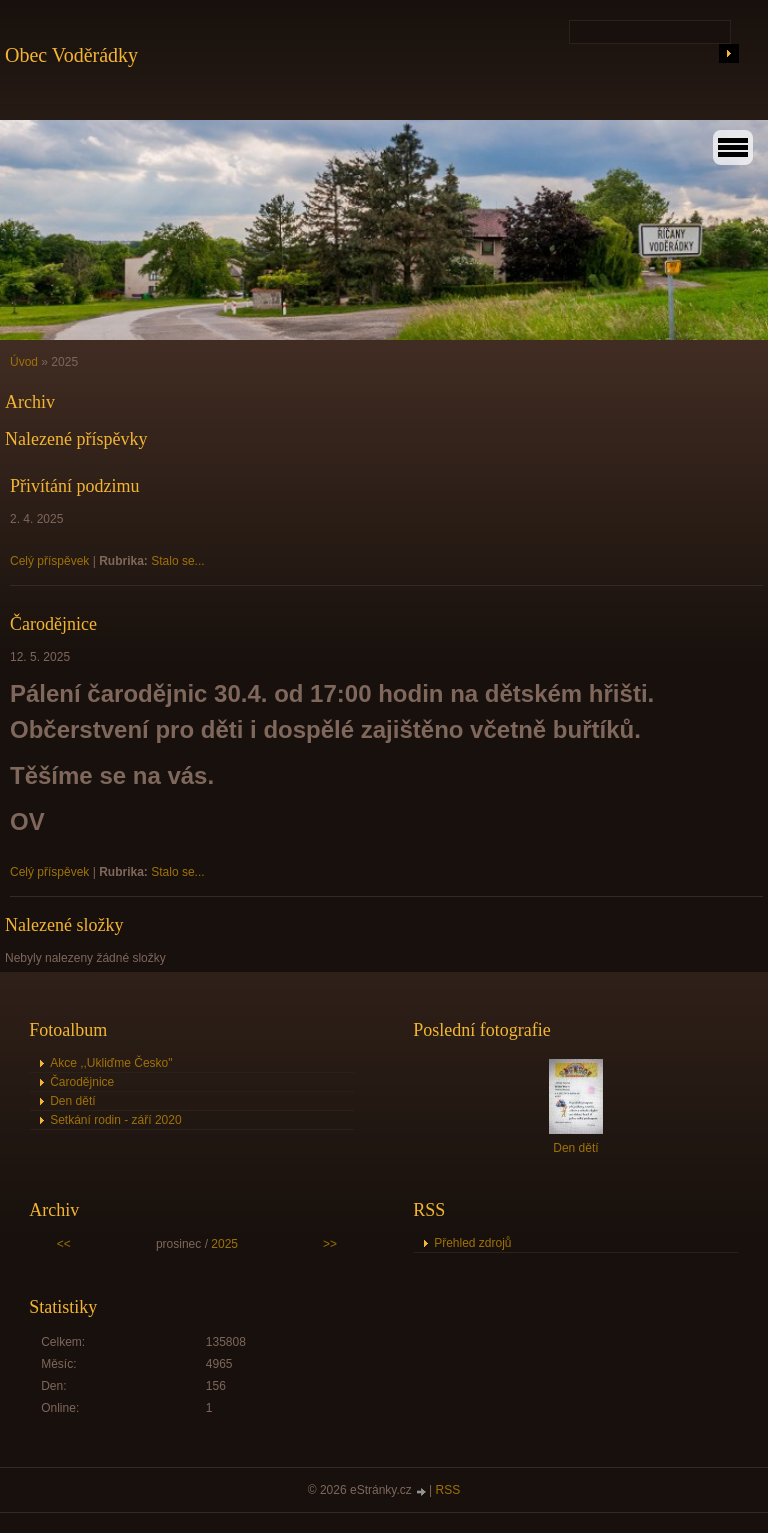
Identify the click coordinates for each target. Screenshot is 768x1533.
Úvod (24, 362)
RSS (448, 1490)
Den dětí (72, 1101)
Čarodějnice (53, 624)
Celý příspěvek (49, 561)
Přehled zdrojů (472, 1243)
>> (330, 1244)
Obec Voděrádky (71, 55)
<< (64, 1244)
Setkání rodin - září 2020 (115, 1120)
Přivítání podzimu (75, 486)
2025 (224, 1244)
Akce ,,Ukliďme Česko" (111, 1063)
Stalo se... (177, 561)
